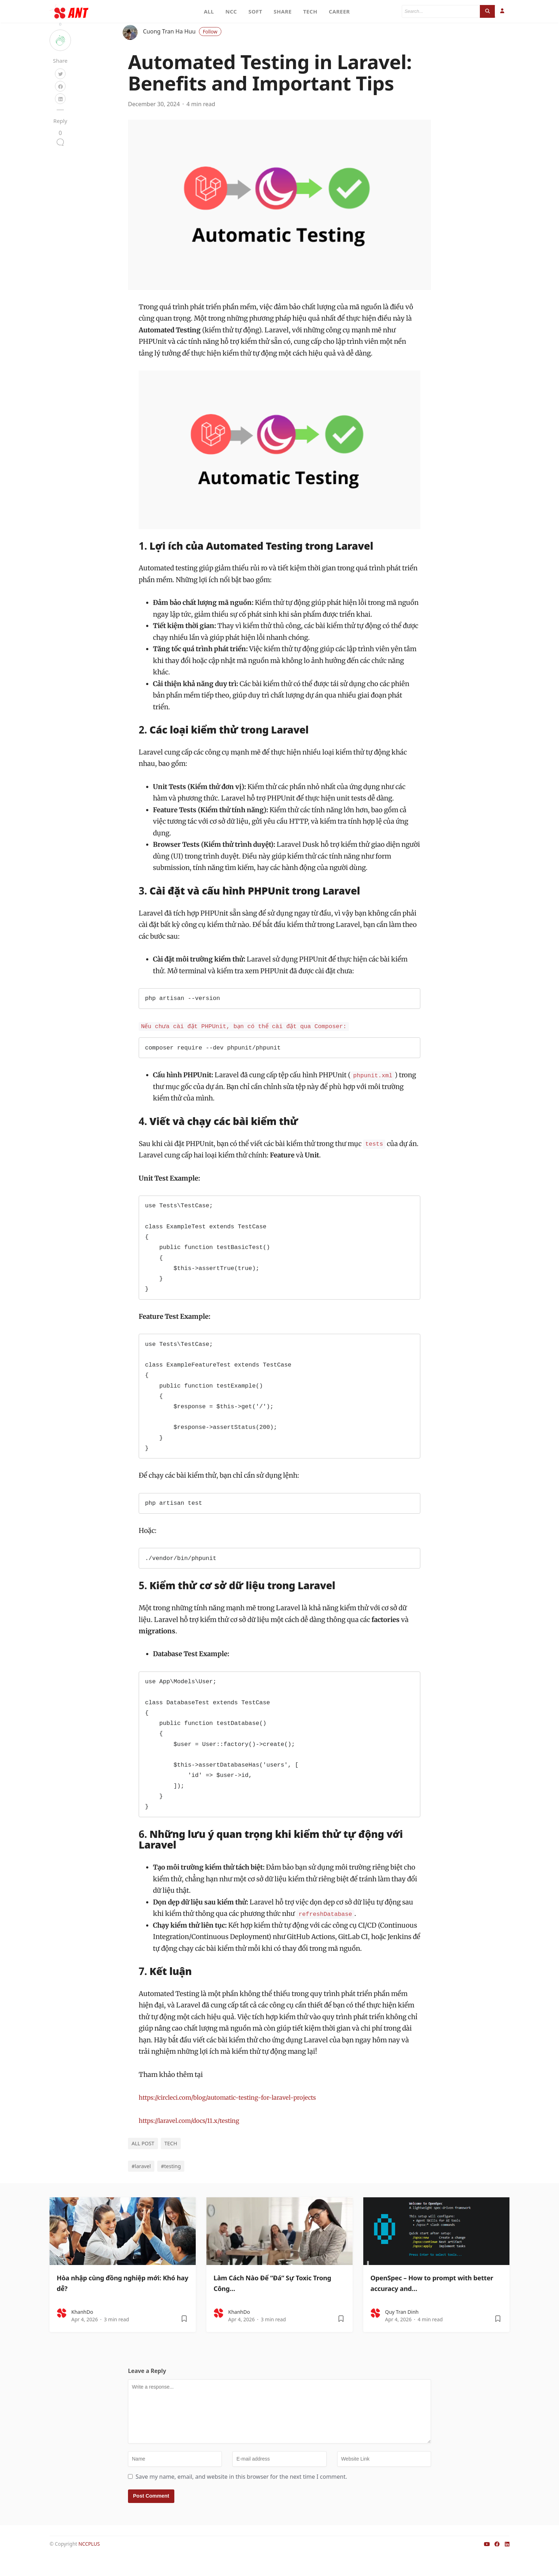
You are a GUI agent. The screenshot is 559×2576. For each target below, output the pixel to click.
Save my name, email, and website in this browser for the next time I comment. (241, 2495)
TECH (310, 11)
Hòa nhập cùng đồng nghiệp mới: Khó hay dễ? (121, 2301)
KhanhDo (82, 2330)
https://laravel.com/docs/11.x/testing (195, 2139)
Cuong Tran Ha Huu (182, 50)
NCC (231, 11)
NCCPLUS (89, 2562)
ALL (209, 11)
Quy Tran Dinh (402, 2330)
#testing (171, 2185)
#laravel (141, 2185)
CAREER (339, 11)
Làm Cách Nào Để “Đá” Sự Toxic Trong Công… (274, 2301)
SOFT (255, 11)
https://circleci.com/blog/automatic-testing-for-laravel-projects (239, 2116)
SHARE (283, 11)
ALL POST (143, 2162)
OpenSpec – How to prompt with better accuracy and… (433, 2301)
